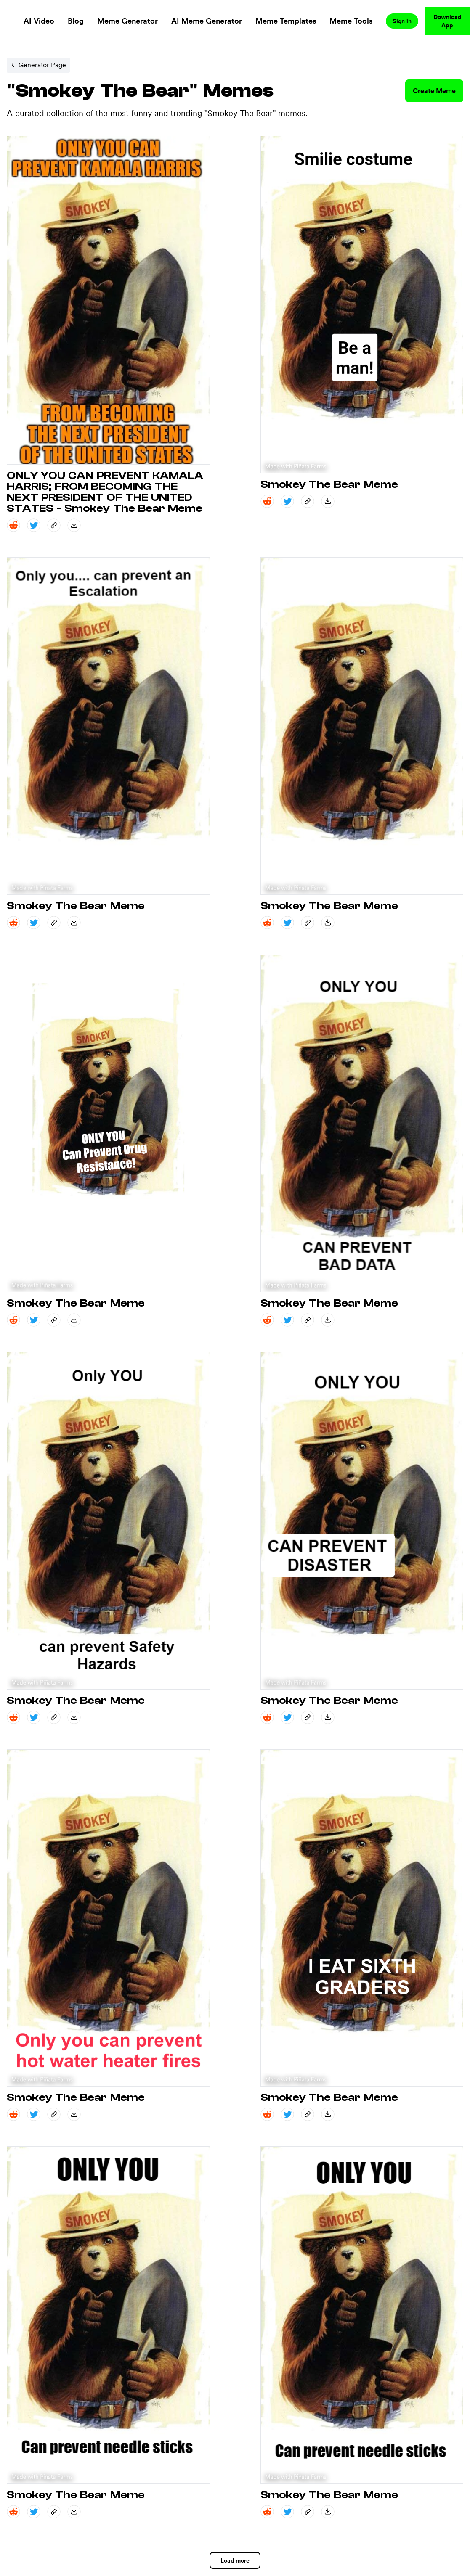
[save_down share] (74, 525)
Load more (235, 2560)
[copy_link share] (54, 525)
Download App (447, 21)
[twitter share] (33, 525)
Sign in (402, 21)
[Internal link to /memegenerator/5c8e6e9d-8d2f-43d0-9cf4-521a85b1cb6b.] (38, 65)
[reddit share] (13, 525)
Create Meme (434, 90)
